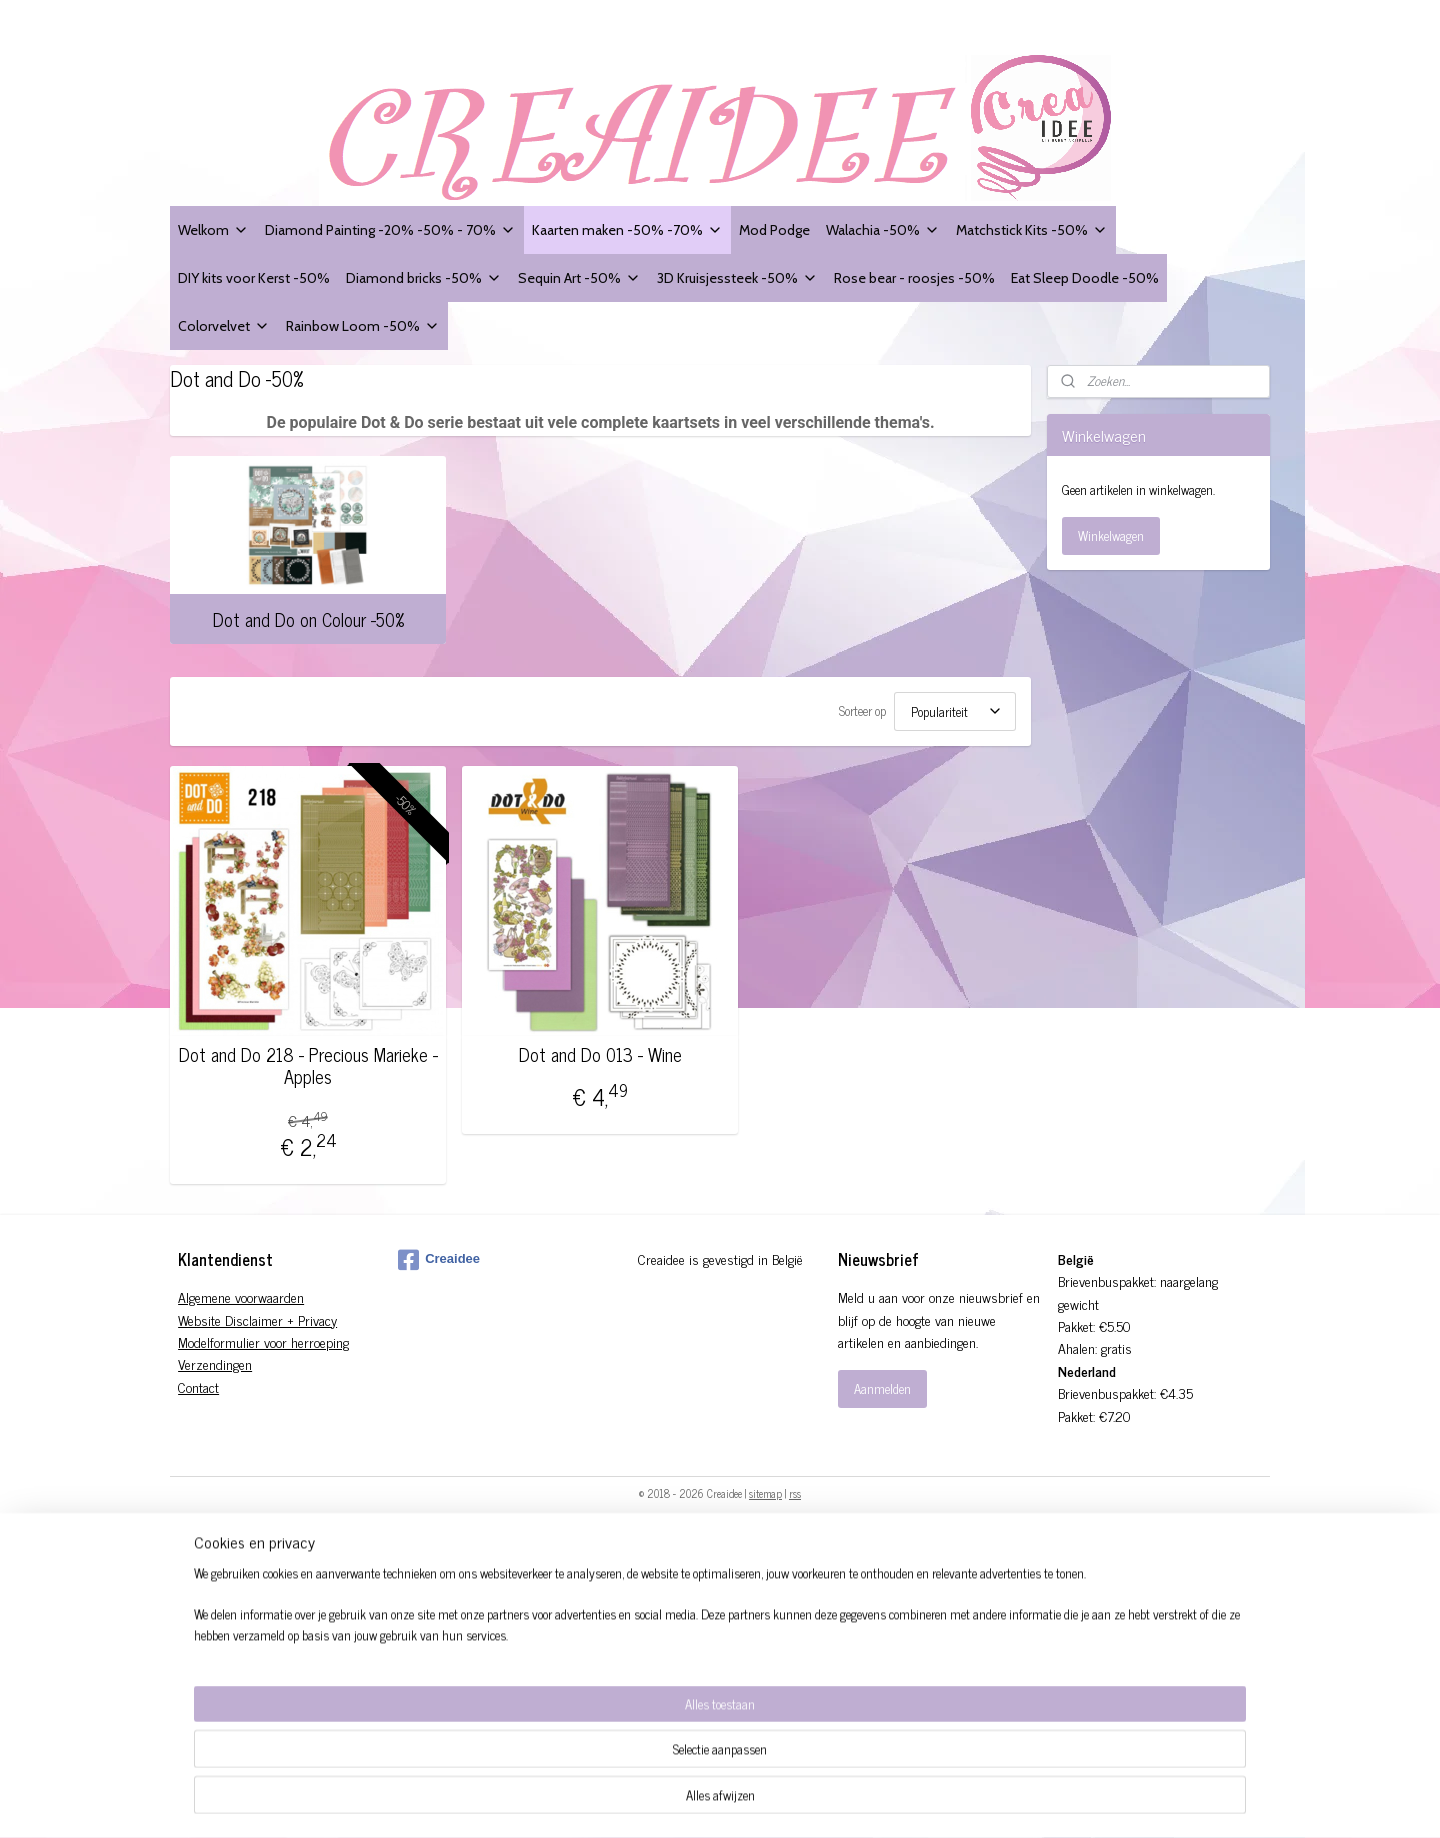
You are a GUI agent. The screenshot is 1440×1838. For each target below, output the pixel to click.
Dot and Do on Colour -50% (308, 619)
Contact (198, 1386)
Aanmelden (882, 1388)
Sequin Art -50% (579, 277)
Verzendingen (215, 1363)
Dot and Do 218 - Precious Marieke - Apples (308, 1065)
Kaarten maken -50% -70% (627, 229)
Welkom (213, 229)
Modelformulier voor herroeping (263, 1341)
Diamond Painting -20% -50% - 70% (390, 229)
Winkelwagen (1111, 535)
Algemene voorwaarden (241, 1296)
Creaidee (439, 1260)
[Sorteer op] (955, 711)
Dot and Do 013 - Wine (600, 1055)
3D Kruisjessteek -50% (737, 277)
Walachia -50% (883, 229)
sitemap (765, 1493)
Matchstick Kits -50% (1032, 229)
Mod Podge (774, 229)
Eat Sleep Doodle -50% (1085, 277)
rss (795, 1493)
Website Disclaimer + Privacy (257, 1319)
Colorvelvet (224, 325)
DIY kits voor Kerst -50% (254, 277)
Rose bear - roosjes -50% (914, 277)
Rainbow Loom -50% (363, 325)
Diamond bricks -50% (424, 277)
